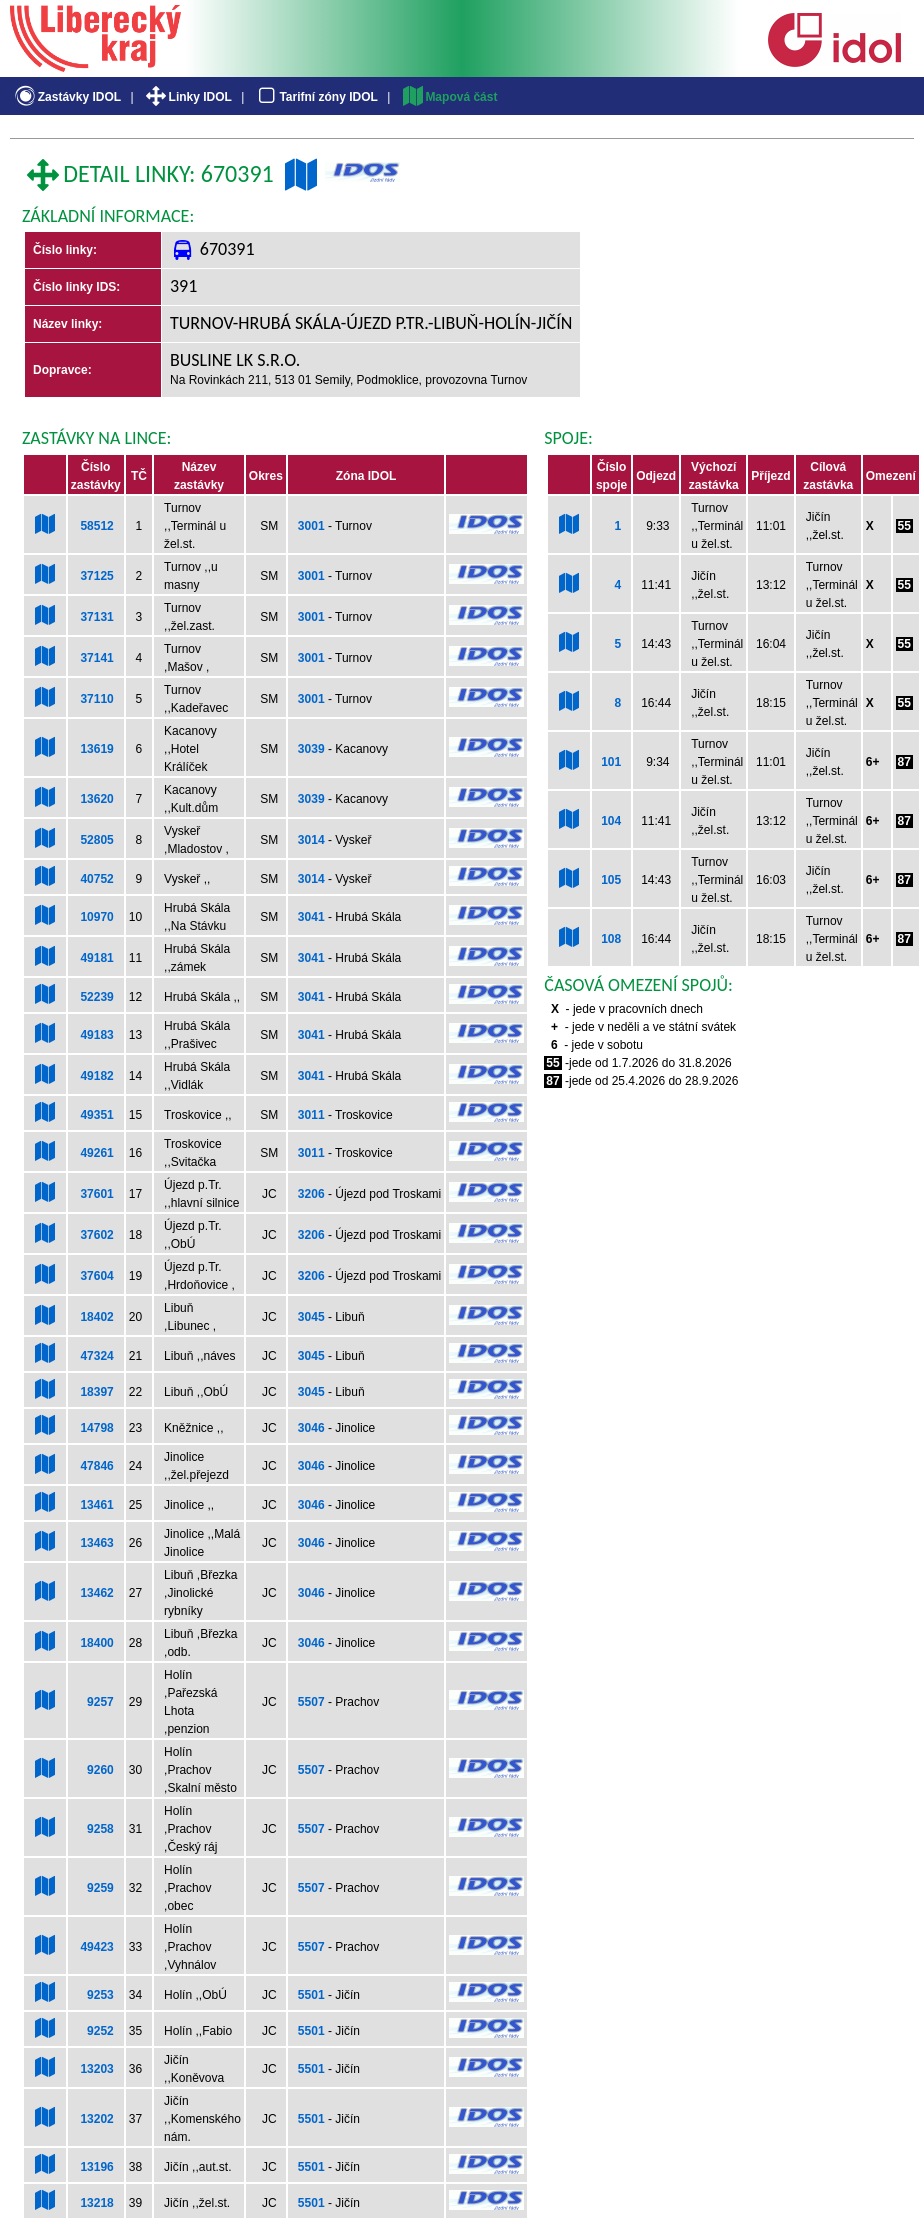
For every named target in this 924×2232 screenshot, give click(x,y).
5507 (311, 1702)
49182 (96, 1076)
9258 (100, 1829)
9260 (100, 1770)
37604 (96, 1276)
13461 (96, 1505)
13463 (96, 1543)
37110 (96, 699)
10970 (96, 917)
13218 (96, 2203)
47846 (96, 1466)
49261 (96, 1153)
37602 (96, 1235)
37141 (96, 658)
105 (611, 880)
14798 (96, 1428)
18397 (96, 1392)
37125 (96, 576)
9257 (100, 1702)
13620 (96, 799)
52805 (96, 840)
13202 (96, 2119)
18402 (96, 1317)
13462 (96, 1593)
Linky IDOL (187, 97)
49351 (96, 1115)
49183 (96, 1035)
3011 (311, 1115)
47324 (96, 1356)
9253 (100, 1995)
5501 (311, 1995)
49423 (96, 1947)
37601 (96, 1194)
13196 (96, 2167)
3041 (311, 917)
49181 (96, 958)
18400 (96, 1643)
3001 (311, 526)
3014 (311, 840)
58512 (96, 526)
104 (611, 821)
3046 (311, 1428)
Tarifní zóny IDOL (316, 97)
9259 (100, 1888)
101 (611, 762)
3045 (311, 1317)
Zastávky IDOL (66, 97)
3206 (311, 1194)
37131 (96, 617)
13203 (96, 2069)
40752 (96, 879)
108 (611, 939)
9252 (100, 2031)
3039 (311, 749)
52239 (96, 997)
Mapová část (449, 97)
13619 (96, 749)
